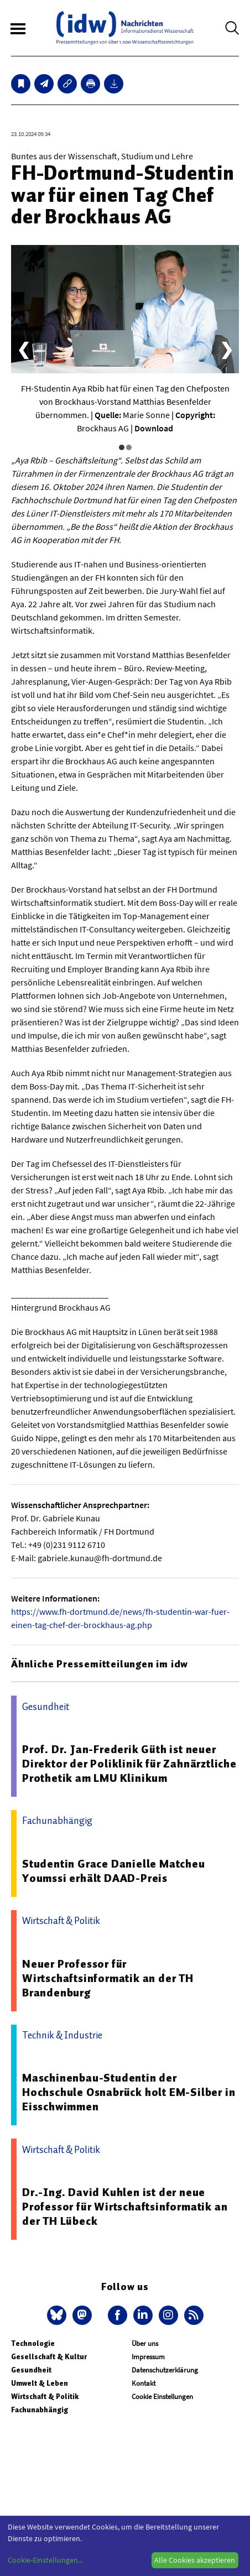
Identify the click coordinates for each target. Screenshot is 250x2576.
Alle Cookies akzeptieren (194, 2560)
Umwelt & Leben (39, 2383)
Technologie (33, 2343)
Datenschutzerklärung (165, 2370)
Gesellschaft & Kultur (49, 2356)
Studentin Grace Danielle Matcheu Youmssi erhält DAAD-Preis (113, 1870)
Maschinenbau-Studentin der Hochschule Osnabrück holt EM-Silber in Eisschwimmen (128, 2092)
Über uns (145, 2343)
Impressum (148, 2356)
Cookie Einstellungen (162, 2396)
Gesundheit (31, 2370)
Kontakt (143, 2383)
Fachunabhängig (39, 2410)
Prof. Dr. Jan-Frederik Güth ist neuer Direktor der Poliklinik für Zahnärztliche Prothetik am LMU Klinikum (129, 1763)
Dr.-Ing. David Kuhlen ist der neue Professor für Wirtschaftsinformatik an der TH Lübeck (124, 2206)
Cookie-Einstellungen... (45, 2560)
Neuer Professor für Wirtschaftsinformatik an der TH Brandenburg (108, 1978)
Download (153, 428)
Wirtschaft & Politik (45, 2396)
